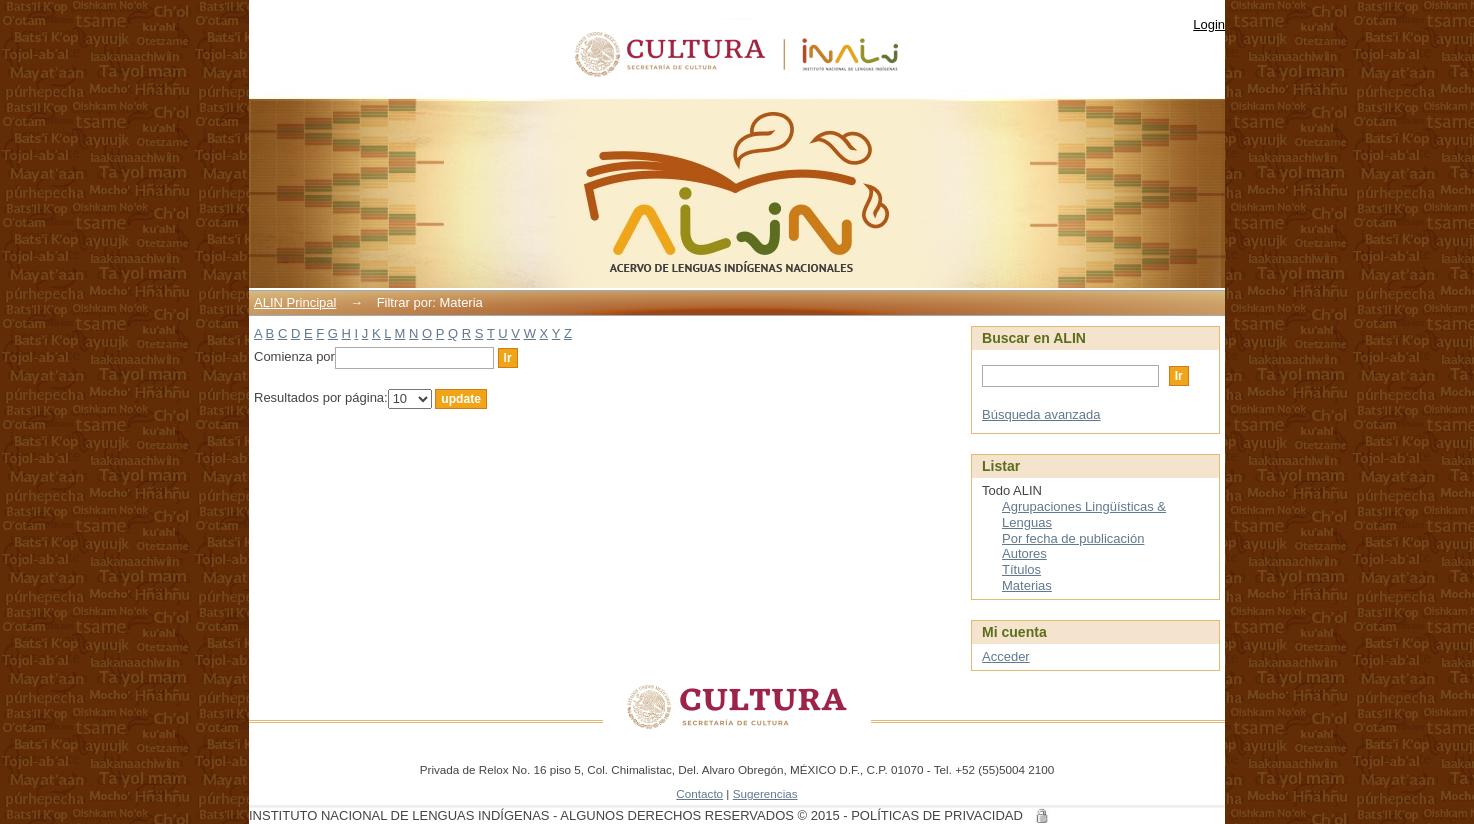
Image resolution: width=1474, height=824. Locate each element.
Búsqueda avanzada (1041, 414)
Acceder (1006, 656)
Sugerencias (765, 793)
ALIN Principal (295, 302)
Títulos (1021, 569)
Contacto (699, 793)
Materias (1027, 585)
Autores (1024, 553)
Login (1209, 24)
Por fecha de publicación (1073, 538)
